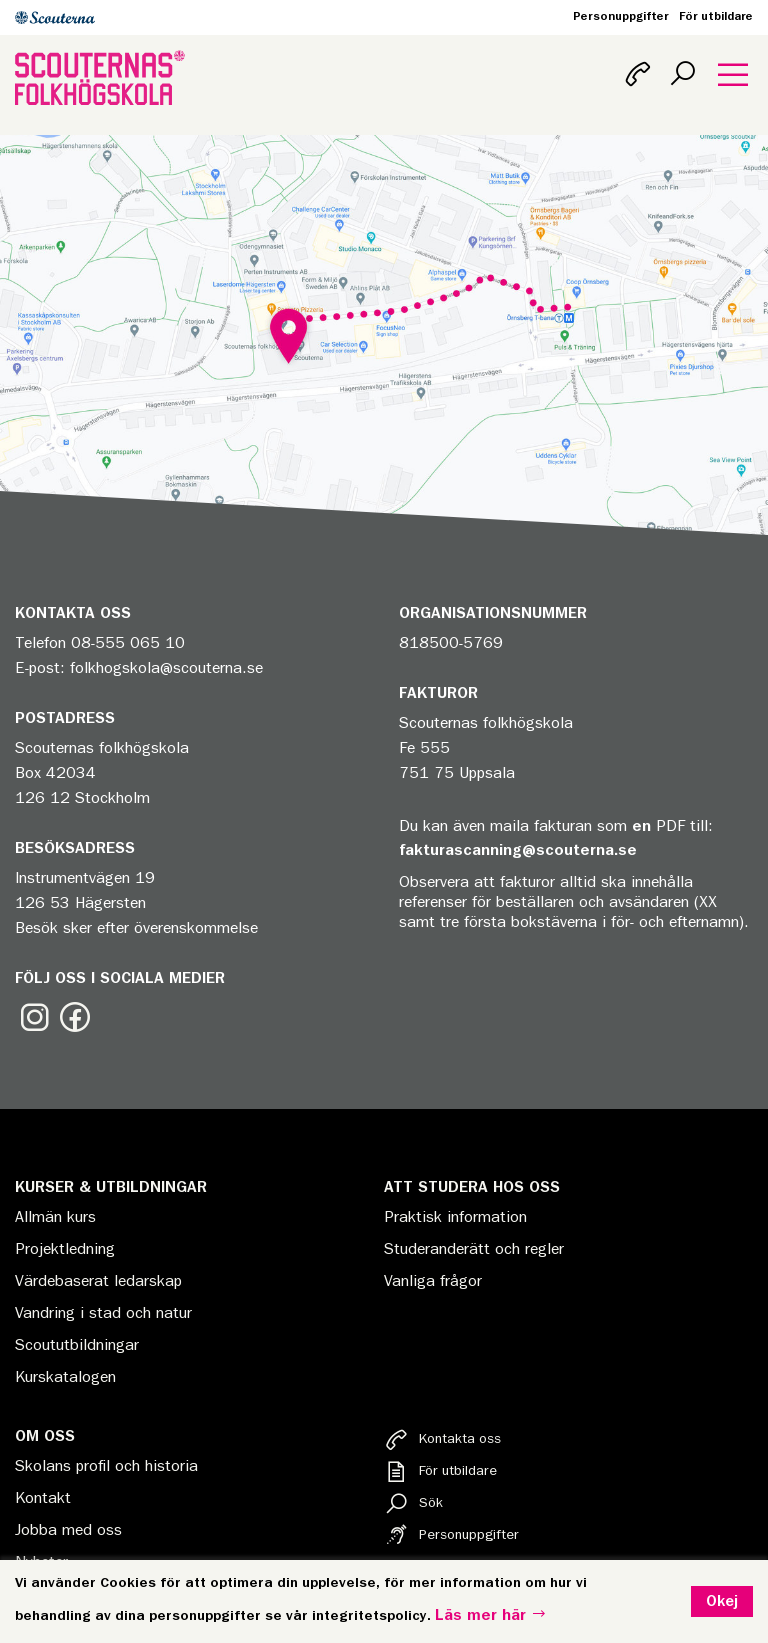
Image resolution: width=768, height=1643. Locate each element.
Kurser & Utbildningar (111, 1187)
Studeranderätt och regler (474, 1249)
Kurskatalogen (65, 1377)
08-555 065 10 (128, 643)
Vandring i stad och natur (103, 1313)
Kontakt (43, 1498)
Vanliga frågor (433, 1281)
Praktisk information (455, 1217)
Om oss (45, 1436)
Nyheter (41, 1562)
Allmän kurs (55, 1217)
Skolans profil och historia (106, 1466)
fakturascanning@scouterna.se (518, 850)
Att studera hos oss (472, 1187)
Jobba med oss (68, 1530)
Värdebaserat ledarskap (98, 1281)
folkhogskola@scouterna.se (166, 668)
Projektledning (65, 1249)
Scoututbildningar (77, 1345)
